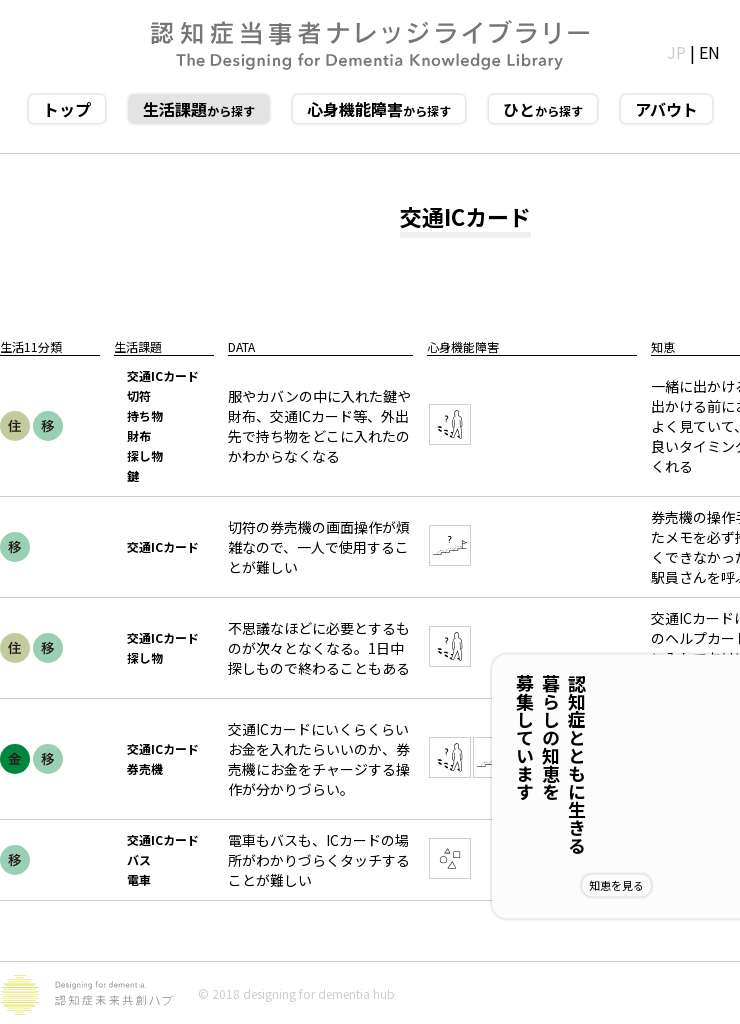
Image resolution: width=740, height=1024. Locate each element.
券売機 (145, 768)
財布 (139, 435)
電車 (139, 879)
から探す (199, 109)
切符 (139, 395)
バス (139, 859)
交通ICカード (163, 375)
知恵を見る (681, 885)
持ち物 (145, 415)
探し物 (145, 455)
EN (709, 52)
